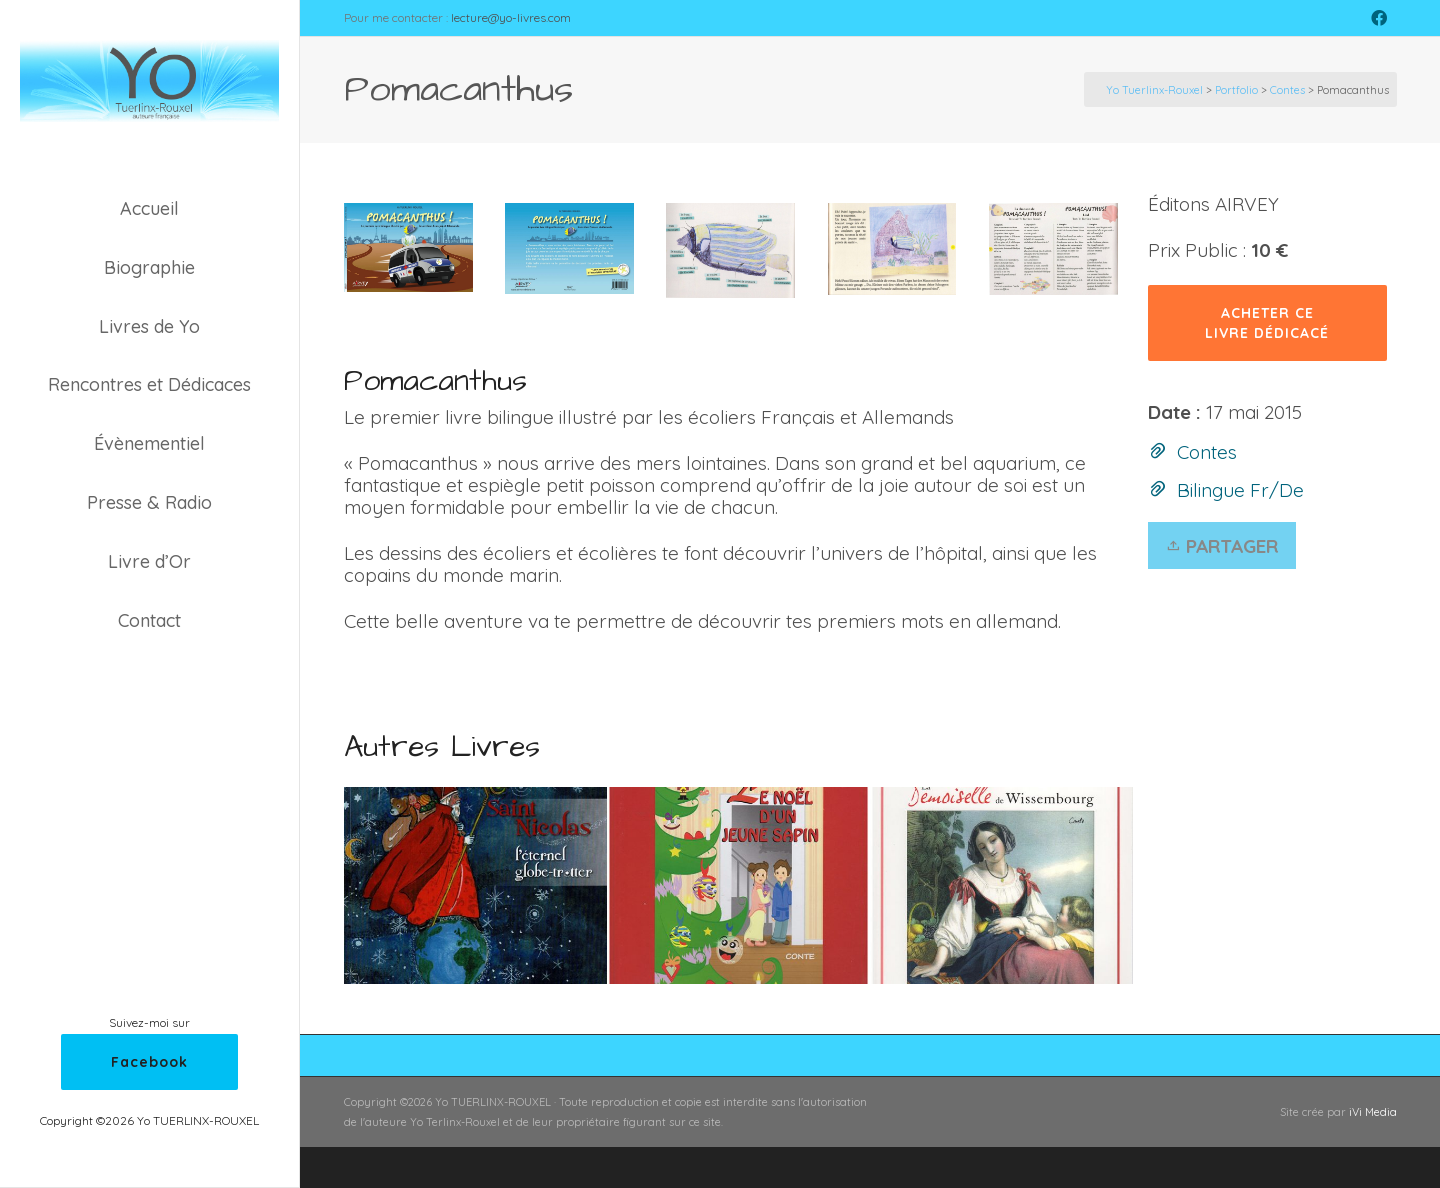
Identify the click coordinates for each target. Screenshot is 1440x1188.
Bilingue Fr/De (1240, 490)
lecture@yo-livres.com (511, 17)
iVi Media (1373, 1112)
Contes (1207, 452)
